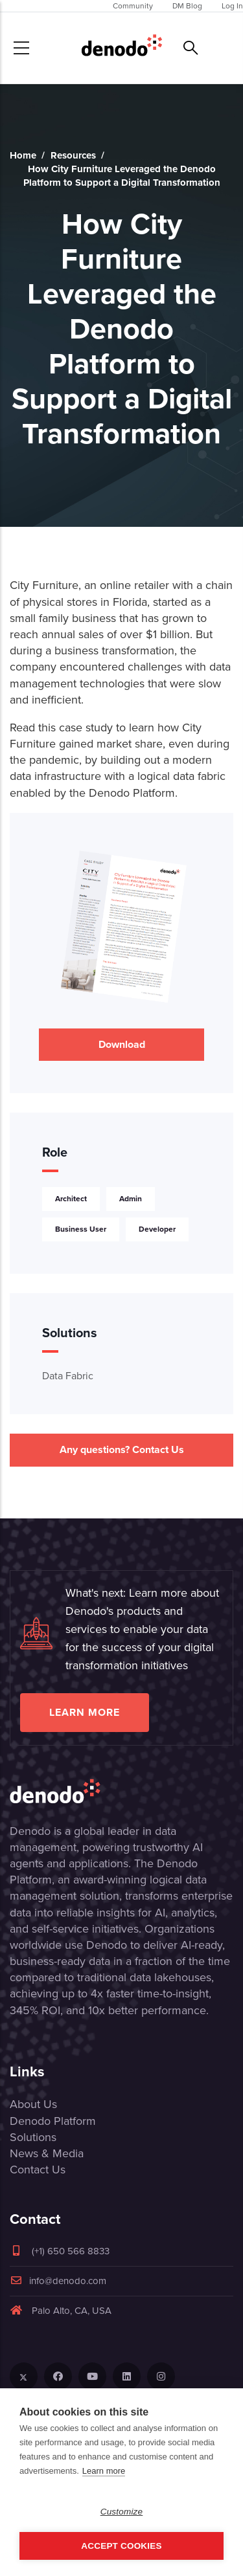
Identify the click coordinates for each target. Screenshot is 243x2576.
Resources (73, 155)
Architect (71, 1198)
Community (133, 6)
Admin (130, 1198)
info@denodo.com (58, 2281)
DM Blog (187, 6)
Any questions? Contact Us (122, 1449)
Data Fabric (67, 1375)
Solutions (33, 2137)
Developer (157, 1228)
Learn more (84, 1712)
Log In (232, 6)
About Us (33, 2104)
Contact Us (37, 2169)
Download (121, 1044)
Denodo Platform (53, 2121)
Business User (80, 1228)
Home (23, 155)
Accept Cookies (121, 2546)
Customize (121, 2511)
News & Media (47, 2153)
